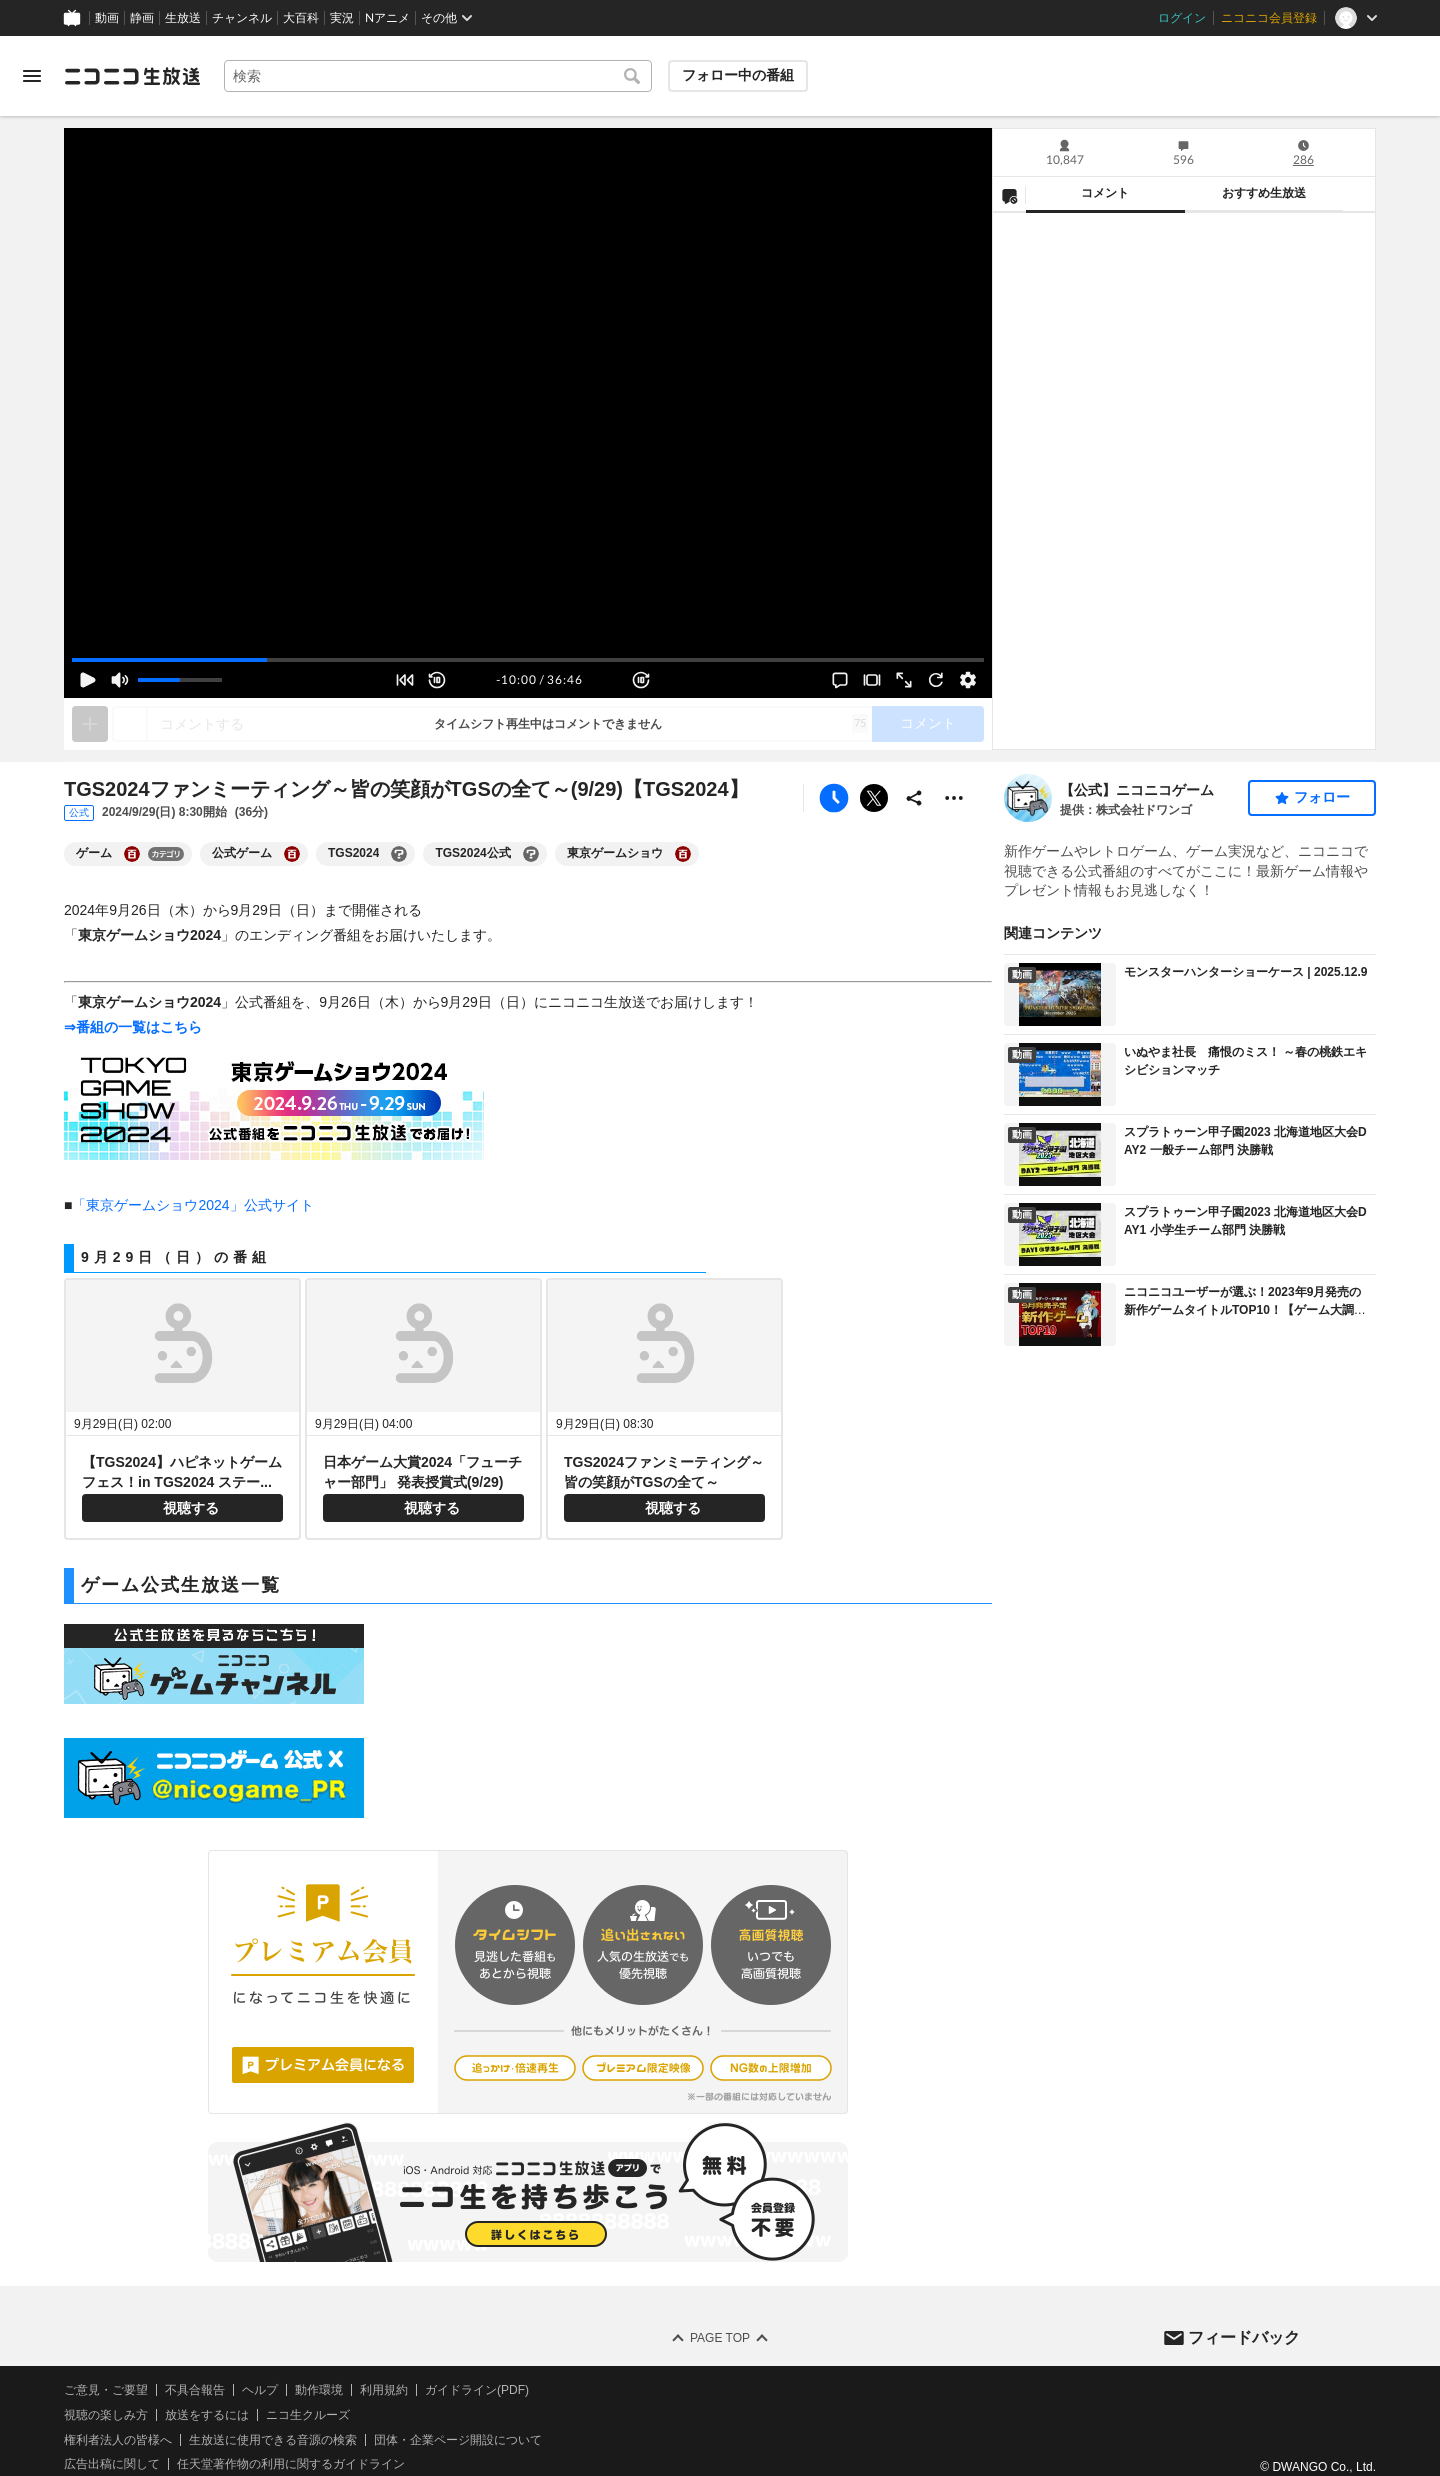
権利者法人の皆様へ (118, 2440)
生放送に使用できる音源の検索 (273, 2440)
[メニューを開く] (32, 76)
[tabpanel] (1184, 481)
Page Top (720, 2338)
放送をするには (207, 2415)
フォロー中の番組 (738, 75)
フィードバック (1244, 2337)
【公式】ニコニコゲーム (1137, 790)
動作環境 (319, 2390)
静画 (142, 18)
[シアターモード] (872, 680)
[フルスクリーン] (904, 680)
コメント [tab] (1105, 193)
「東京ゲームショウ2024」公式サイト (192, 1205)
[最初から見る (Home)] (405, 680)
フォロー (1322, 797)
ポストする (874, 798)
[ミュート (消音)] (120, 680)
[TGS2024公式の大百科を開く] (531, 854)
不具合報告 (195, 2390)
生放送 (183, 18)
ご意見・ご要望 (106, 2390)
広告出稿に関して (112, 2464)
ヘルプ (260, 2390)
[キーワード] (438, 76)
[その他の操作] (954, 798)
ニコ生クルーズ (308, 2415)
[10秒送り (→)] (641, 680)
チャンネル (242, 18)
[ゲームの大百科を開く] (132, 854)
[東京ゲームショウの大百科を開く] (683, 854)
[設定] (968, 680)
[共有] (914, 798)
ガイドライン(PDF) (477, 2390)
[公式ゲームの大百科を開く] (292, 854)
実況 (342, 18)
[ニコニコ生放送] (132, 76)
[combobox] (438, 76)
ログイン (1182, 18)
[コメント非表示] (840, 680)
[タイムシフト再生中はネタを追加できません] (90, 724)
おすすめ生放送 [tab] (1264, 193)
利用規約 (384, 2390)
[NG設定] (1009, 195)
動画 (107, 18)
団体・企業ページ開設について (458, 2440)
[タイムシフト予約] (834, 798)
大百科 (301, 18)
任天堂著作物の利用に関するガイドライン (291, 2464)
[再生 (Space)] (88, 680)
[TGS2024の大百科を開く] (399, 854)
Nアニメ (387, 18)
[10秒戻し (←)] (437, 680)
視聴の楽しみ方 (106, 2415)
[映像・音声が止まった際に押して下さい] (936, 680)
